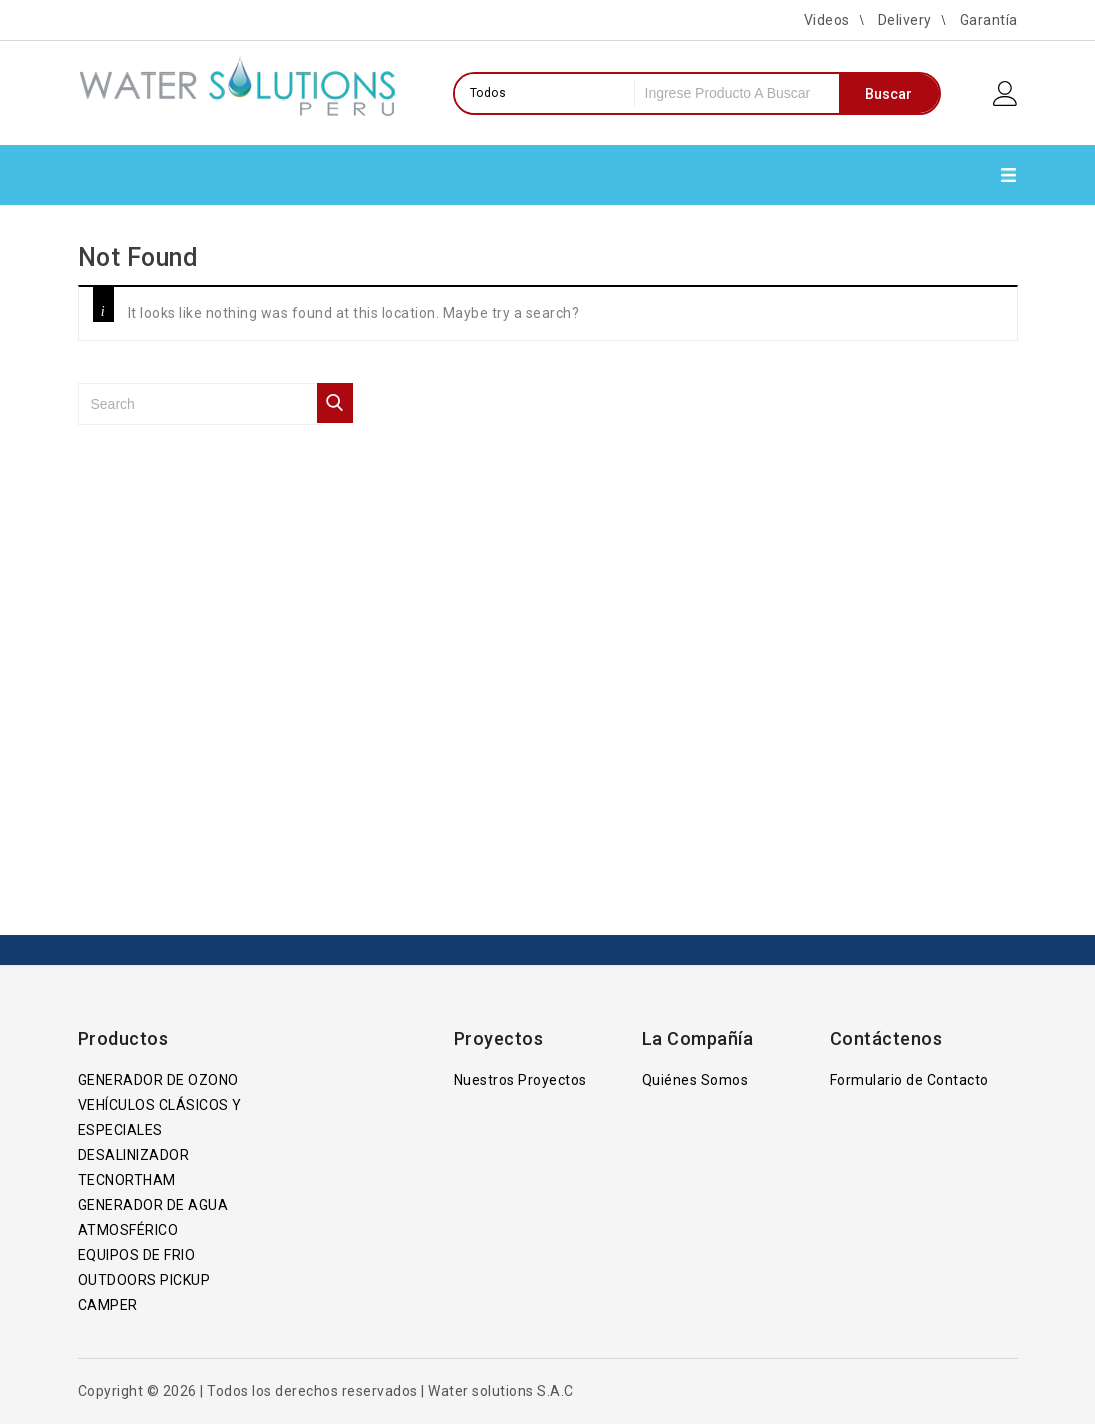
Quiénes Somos (695, 1080)
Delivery (905, 20)
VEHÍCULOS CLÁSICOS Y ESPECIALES (160, 1117)
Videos (827, 20)
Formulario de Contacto (909, 1080)
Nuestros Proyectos (520, 1080)
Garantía (989, 20)
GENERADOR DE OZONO (158, 1080)
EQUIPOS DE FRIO (137, 1255)
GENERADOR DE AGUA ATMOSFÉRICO (153, 1217)
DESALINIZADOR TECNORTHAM (134, 1167)
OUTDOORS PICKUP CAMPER (144, 1292)
